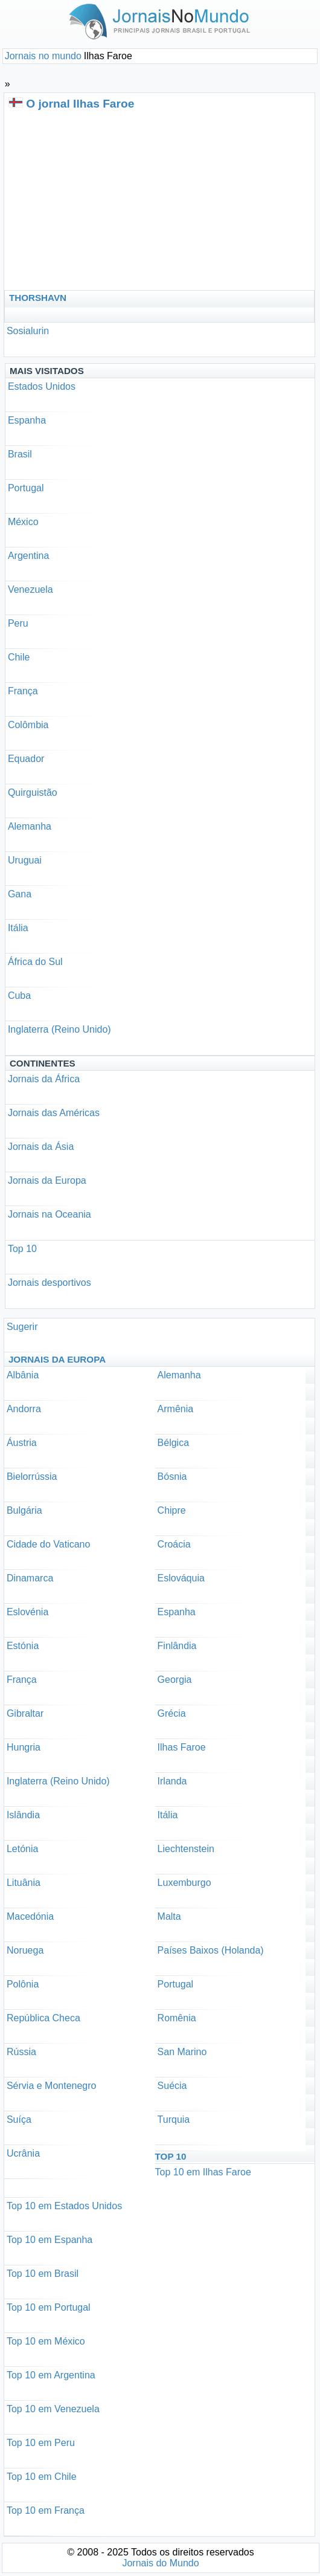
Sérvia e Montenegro (52, 2085)
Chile (19, 657)
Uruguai (25, 860)
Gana (19, 894)
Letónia (23, 1849)
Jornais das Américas (54, 1113)
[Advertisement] (117, 199)
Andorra (24, 1409)
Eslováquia (181, 1578)
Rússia (21, 2052)
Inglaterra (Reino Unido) (59, 1029)
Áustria (22, 1443)
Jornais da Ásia (41, 1146)
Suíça (19, 2119)
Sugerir (22, 1327)
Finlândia (177, 1646)
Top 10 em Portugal (49, 2307)
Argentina (29, 555)
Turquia (174, 2119)
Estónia (23, 1646)
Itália (18, 928)
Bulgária (24, 1510)
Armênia (176, 1409)
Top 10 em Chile (42, 2476)
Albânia (23, 1375)
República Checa (43, 2018)
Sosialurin (28, 331)
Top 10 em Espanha (49, 2240)
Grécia (172, 1713)
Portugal (26, 488)
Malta (169, 1916)
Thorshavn (37, 297)
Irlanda (172, 1781)
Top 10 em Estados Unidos (64, 2206)
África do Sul (35, 962)
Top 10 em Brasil (42, 2273)
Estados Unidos (41, 386)
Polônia (23, 1984)
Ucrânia (23, 2153)
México (23, 522)
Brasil (20, 454)
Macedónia (30, 1916)
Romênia (177, 2018)
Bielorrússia (32, 1476)
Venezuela (30, 589)
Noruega (25, 1950)
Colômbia (28, 725)
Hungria (23, 1747)
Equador (26, 759)
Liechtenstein (186, 1849)
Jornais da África (44, 1079)
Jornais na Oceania (49, 1214)
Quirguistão (32, 792)
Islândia (23, 1815)
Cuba (19, 995)
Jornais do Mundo (160, 2563)
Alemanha (29, 826)
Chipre (172, 1510)
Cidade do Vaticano (48, 1544)
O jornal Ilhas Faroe (80, 103)
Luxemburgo (184, 1882)
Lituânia (23, 1882)
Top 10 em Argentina (51, 2375)
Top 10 (22, 1249)
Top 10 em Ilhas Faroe (203, 2172)
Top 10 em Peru (41, 2443)
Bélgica (173, 1443)
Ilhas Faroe (182, 1747)
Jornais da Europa (47, 1180)
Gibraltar (25, 1713)
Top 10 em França (46, 2510)
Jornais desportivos (49, 1282)
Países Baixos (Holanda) (211, 1950)
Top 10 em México (46, 2341)
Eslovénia (27, 1612)
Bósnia (172, 1476)
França (23, 691)
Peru (18, 623)
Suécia (172, 2085)
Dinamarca (30, 1578)
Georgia (175, 1679)
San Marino (182, 2052)
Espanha (27, 420)
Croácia (174, 1544)
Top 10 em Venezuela (53, 2409)
